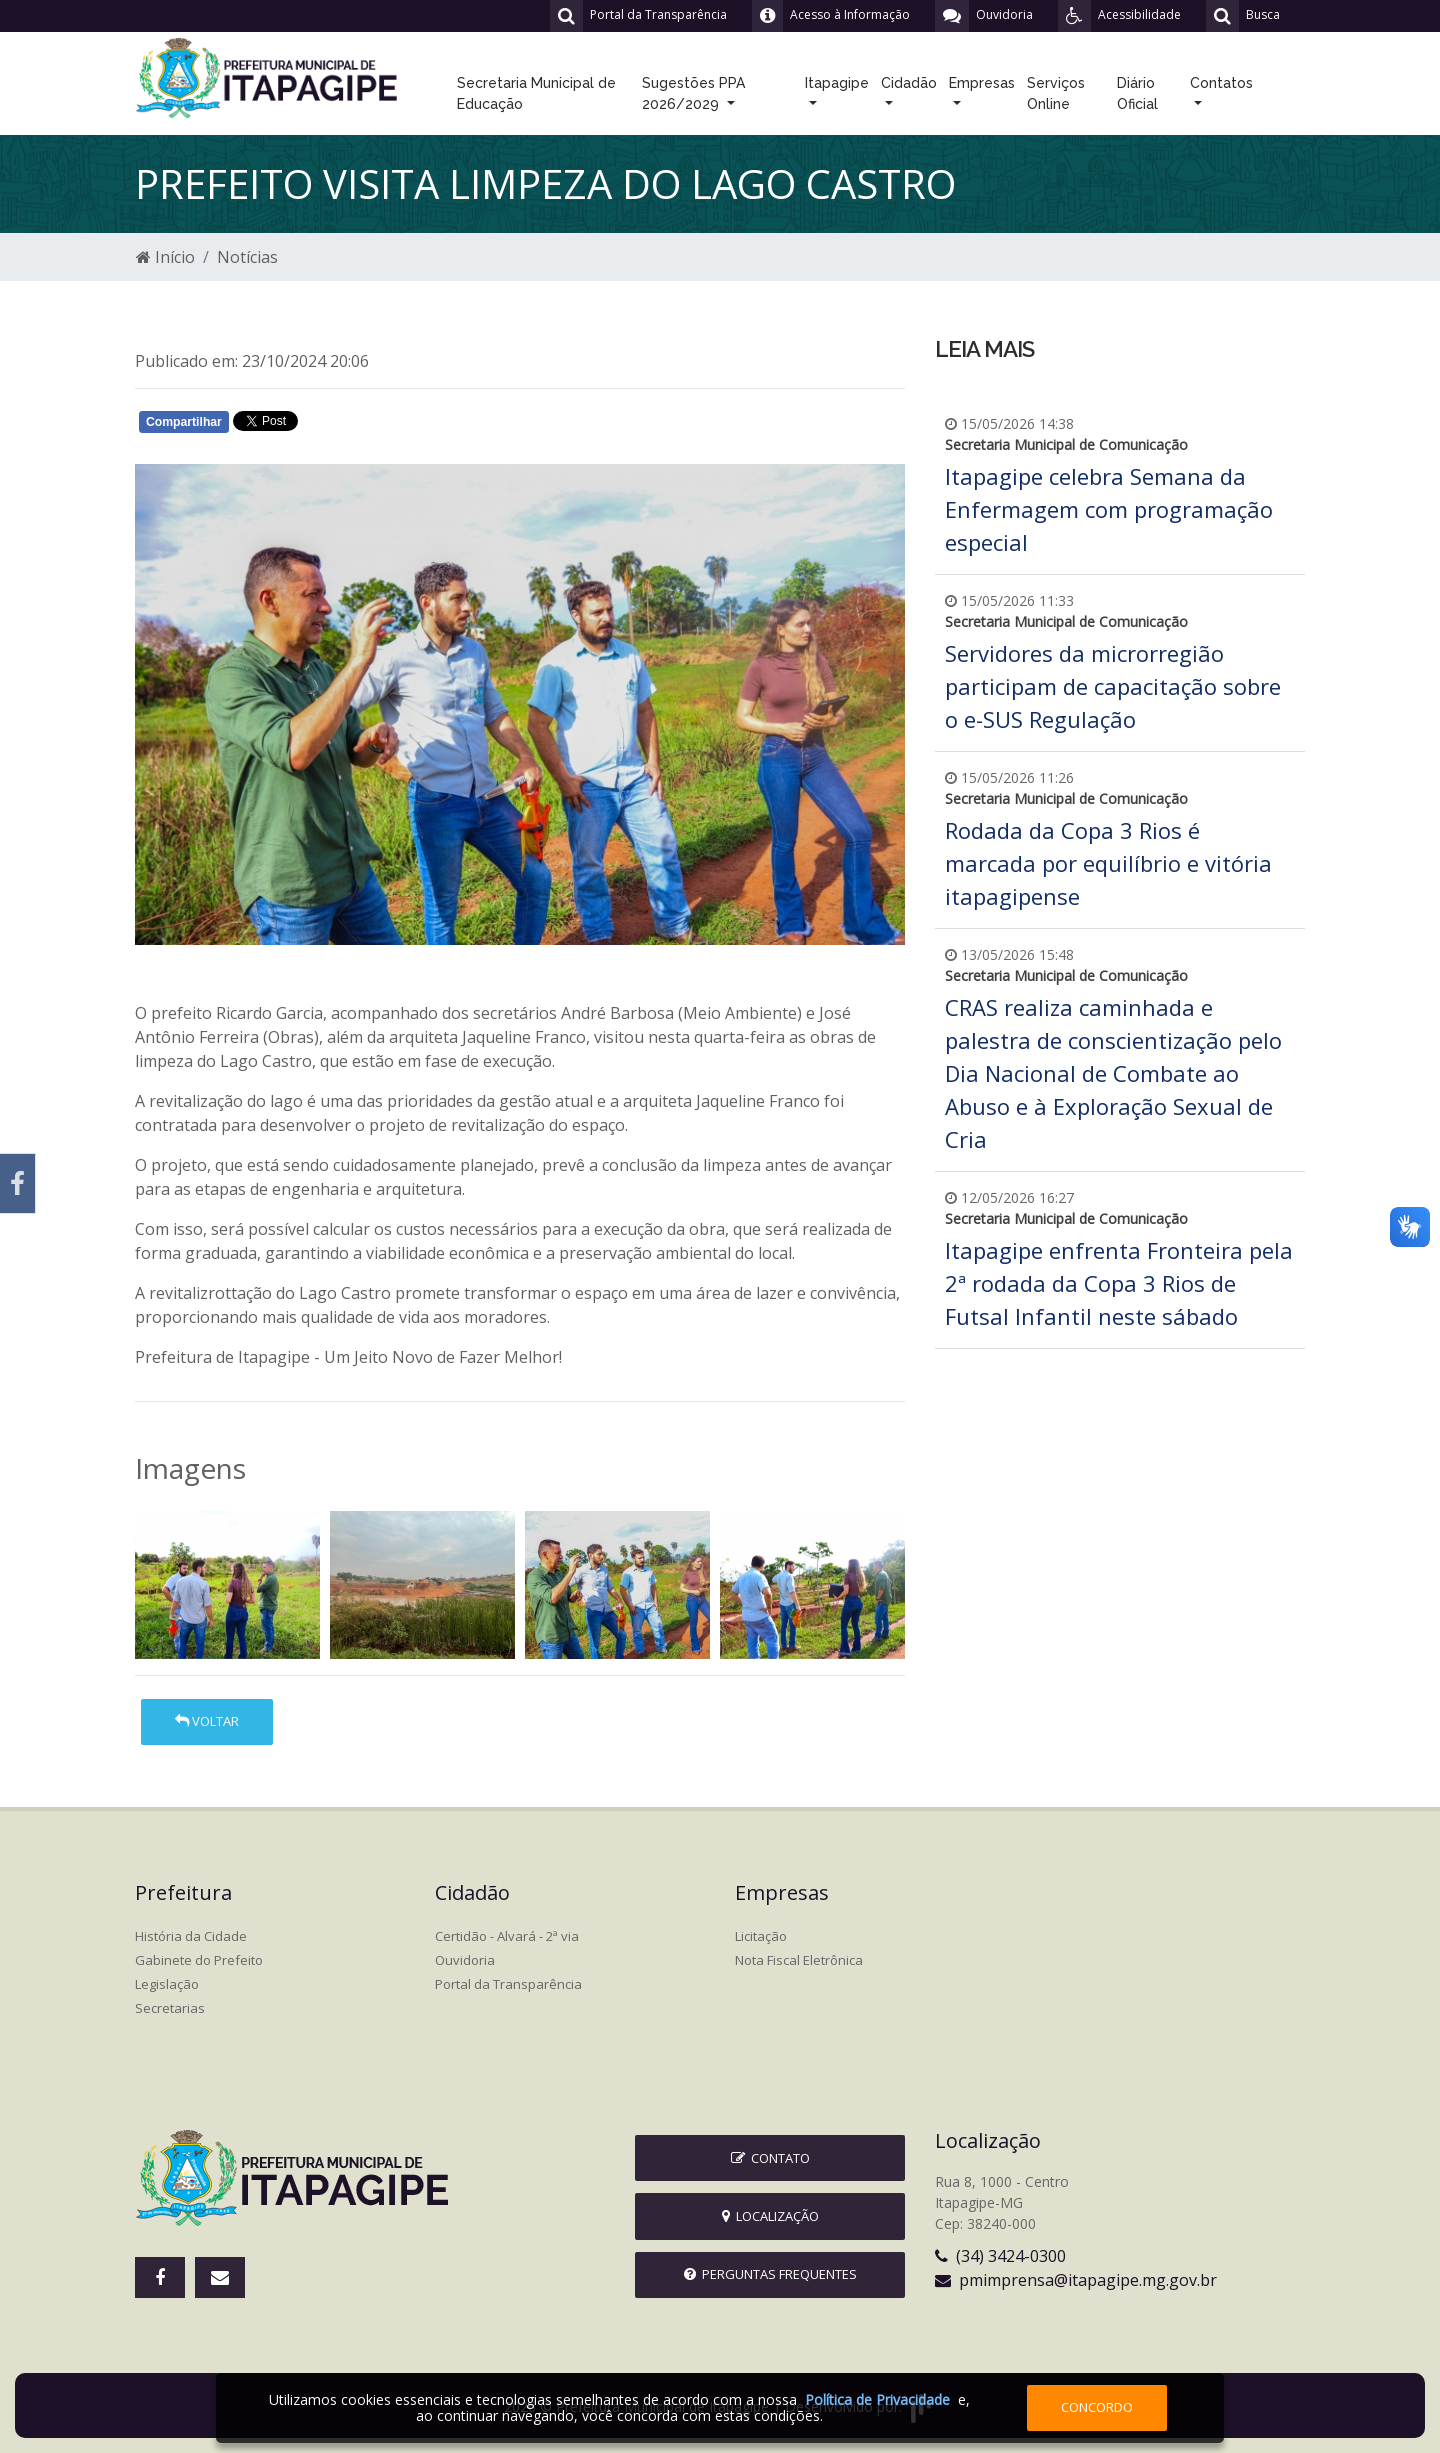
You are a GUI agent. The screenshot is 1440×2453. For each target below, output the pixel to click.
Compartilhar (184, 422)
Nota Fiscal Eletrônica (799, 1960)
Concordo (1097, 2407)
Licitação (761, 1936)
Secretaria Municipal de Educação (536, 93)
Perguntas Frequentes (770, 2274)
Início (165, 257)
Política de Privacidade (877, 2399)
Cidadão (909, 83)
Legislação (167, 1984)
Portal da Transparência (508, 1984)
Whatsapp (365, 426)
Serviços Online (1056, 93)
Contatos (1221, 83)
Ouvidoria (465, 1960)
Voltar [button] (207, 1721)
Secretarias (170, 2008)
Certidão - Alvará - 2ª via (507, 1936)
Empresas (982, 83)
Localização (770, 2216)
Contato (770, 2158)
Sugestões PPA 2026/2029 (693, 93)
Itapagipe (837, 83)
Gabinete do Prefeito (199, 1960)
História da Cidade (191, 1936)
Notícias (247, 257)
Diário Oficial (1137, 93)
